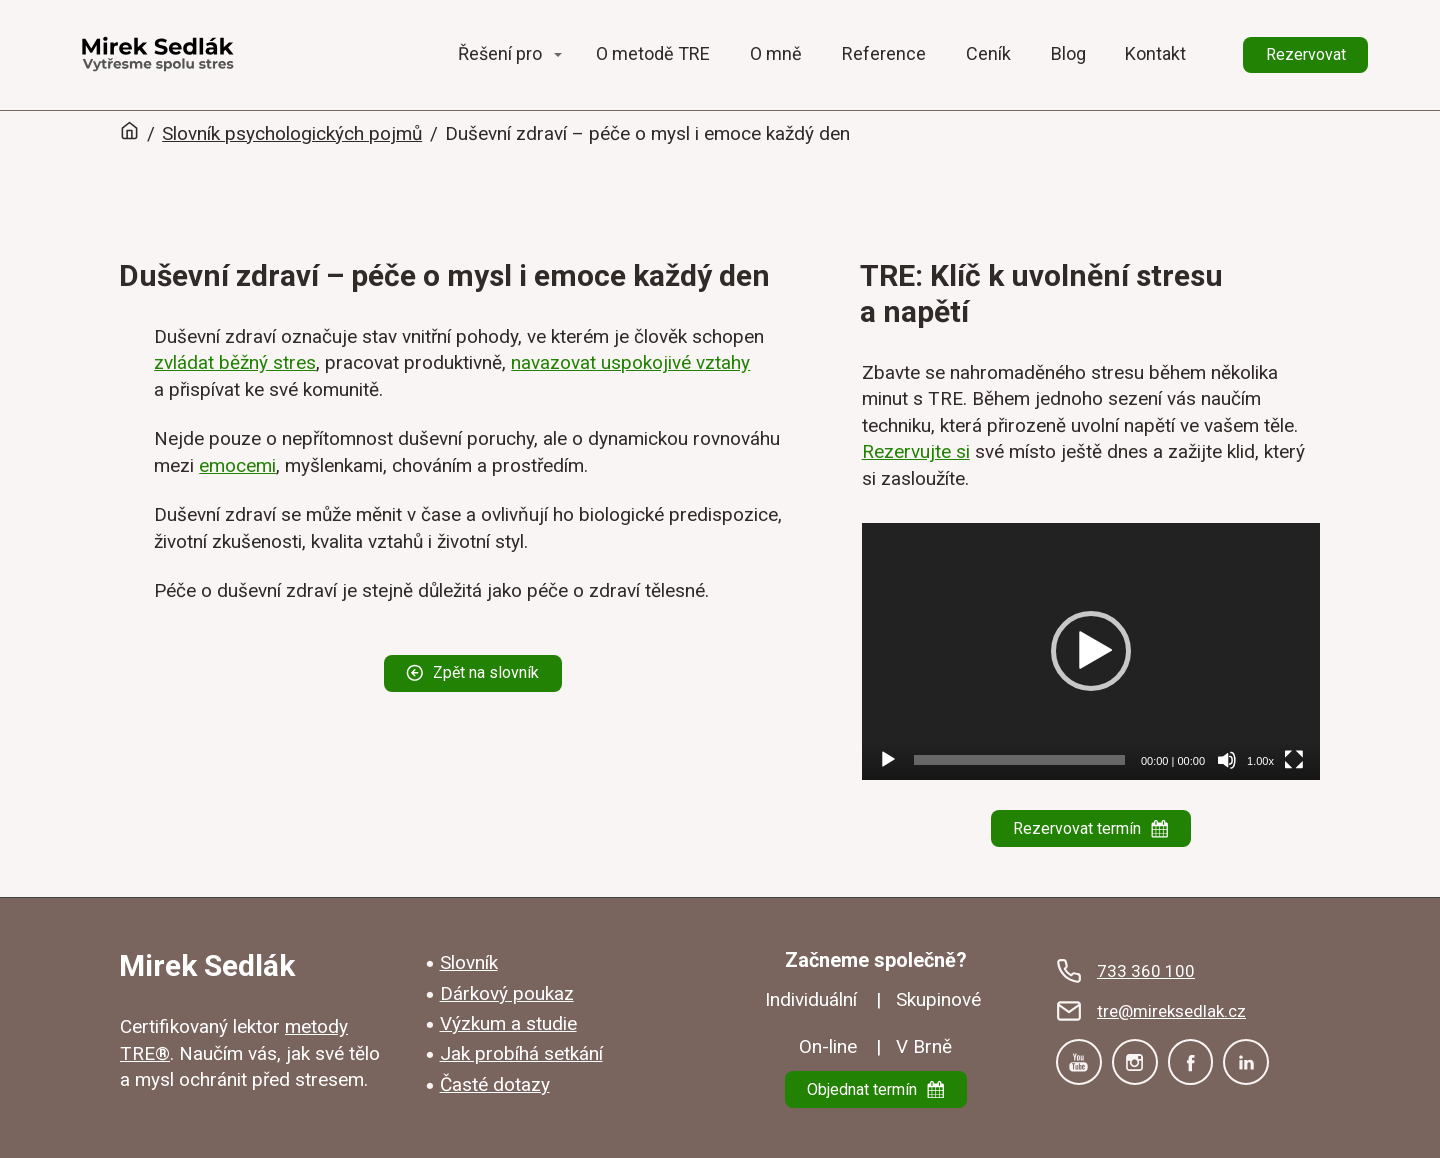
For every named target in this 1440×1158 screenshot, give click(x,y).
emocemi (237, 465)
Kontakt (1155, 53)
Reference (884, 53)
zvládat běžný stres (235, 362)
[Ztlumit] (1227, 760)
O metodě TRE (653, 53)
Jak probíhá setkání (521, 1053)
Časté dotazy (495, 1084)
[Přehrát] (888, 760)
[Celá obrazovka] (1294, 760)
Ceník (988, 53)
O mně (776, 53)
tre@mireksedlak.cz (1171, 1011)
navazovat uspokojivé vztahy (630, 362)
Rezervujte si (916, 451)
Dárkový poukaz (507, 993)
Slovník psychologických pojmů (292, 133)
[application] (1091, 652)
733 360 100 (1146, 971)
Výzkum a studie (508, 1023)
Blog (1068, 53)
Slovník (469, 962)
